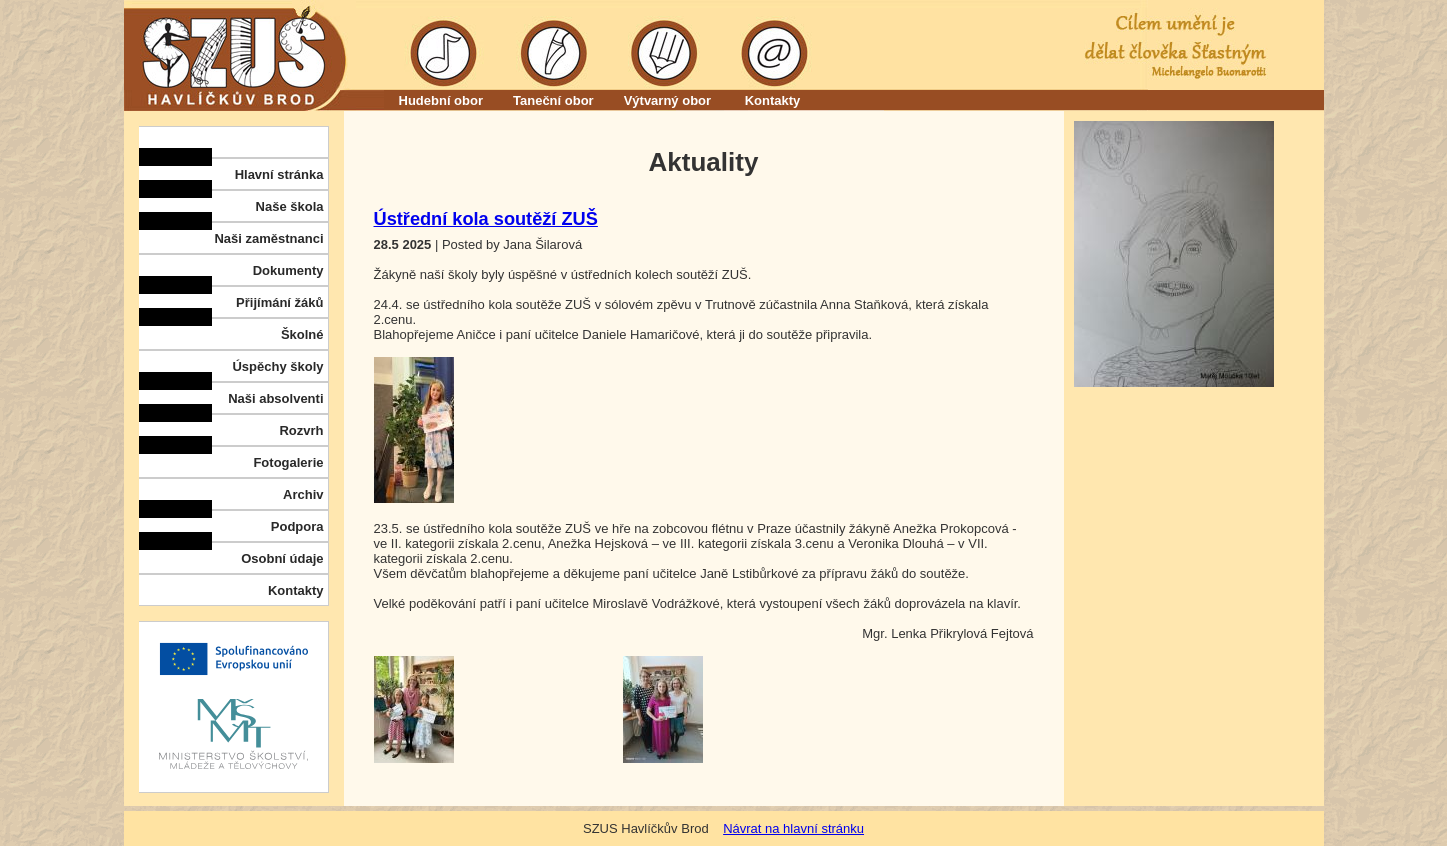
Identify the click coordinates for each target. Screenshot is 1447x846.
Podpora (297, 526)
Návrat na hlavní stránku (793, 828)
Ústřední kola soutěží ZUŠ (486, 219)
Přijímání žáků (279, 302)
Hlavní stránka (279, 174)
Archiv (303, 494)
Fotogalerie (288, 462)
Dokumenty (288, 270)
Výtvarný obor (667, 100)
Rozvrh (301, 430)
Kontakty (772, 100)
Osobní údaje (282, 558)
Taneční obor (553, 100)
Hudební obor (441, 100)
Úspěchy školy (277, 366)
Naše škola (290, 206)
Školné (302, 334)
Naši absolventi (275, 398)
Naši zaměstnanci (268, 238)
